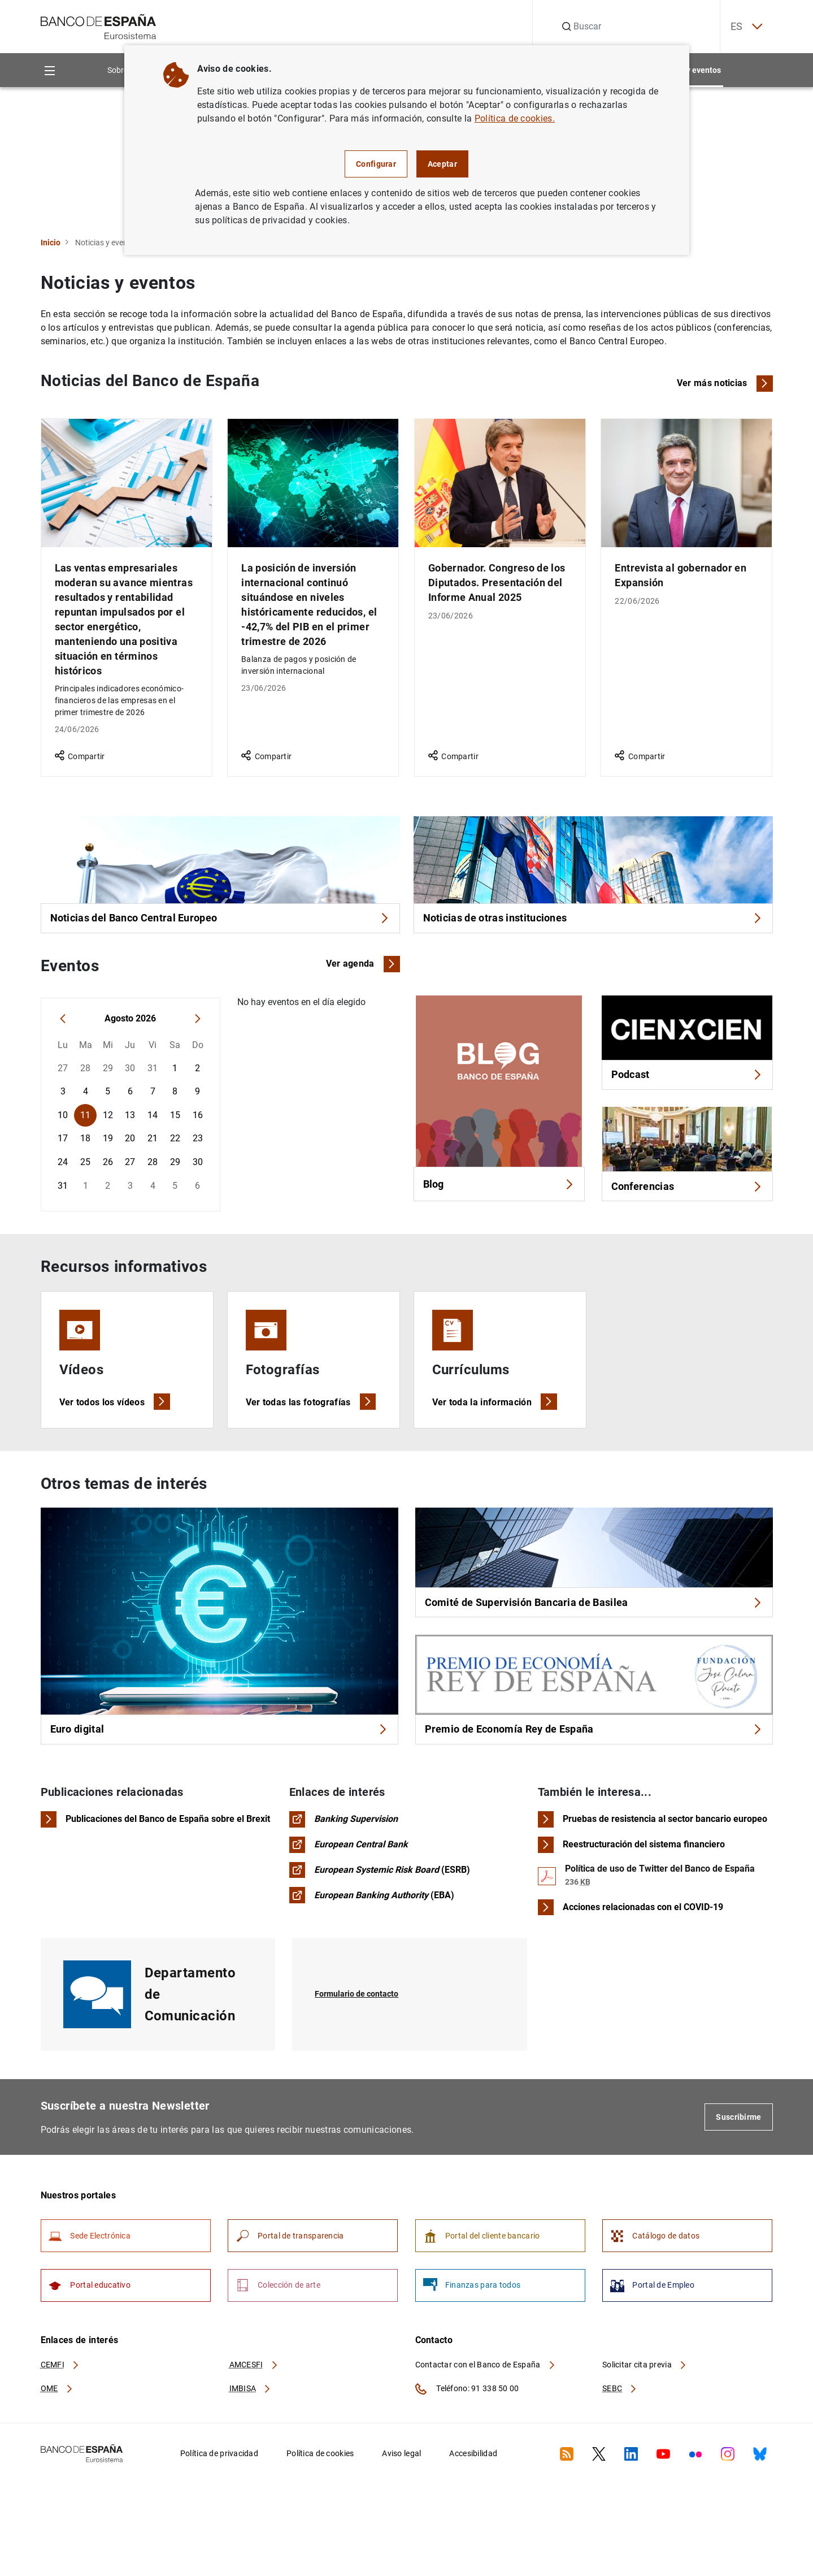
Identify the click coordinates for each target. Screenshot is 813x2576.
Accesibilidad (473, 2479)
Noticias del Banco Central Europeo (220, 920)
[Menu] (50, 70)
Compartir (80, 756)
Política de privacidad (219, 2479)
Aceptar (442, 163)
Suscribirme (738, 2135)
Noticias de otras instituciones (593, 920)
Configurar (376, 163)
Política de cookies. (515, 118)
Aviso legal (401, 2479)
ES (737, 26)
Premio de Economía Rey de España (594, 1740)
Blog (499, 1191)
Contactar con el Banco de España (486, 2390)
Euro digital (219, 1736)
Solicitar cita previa (644, 2390)
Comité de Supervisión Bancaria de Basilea (594, 1610)
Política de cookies (320, 2479)
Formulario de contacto (362, 2012)
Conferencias (687, 1195)
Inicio (50, 242)
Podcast (687, 1080)
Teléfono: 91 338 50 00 (467, 2415)
